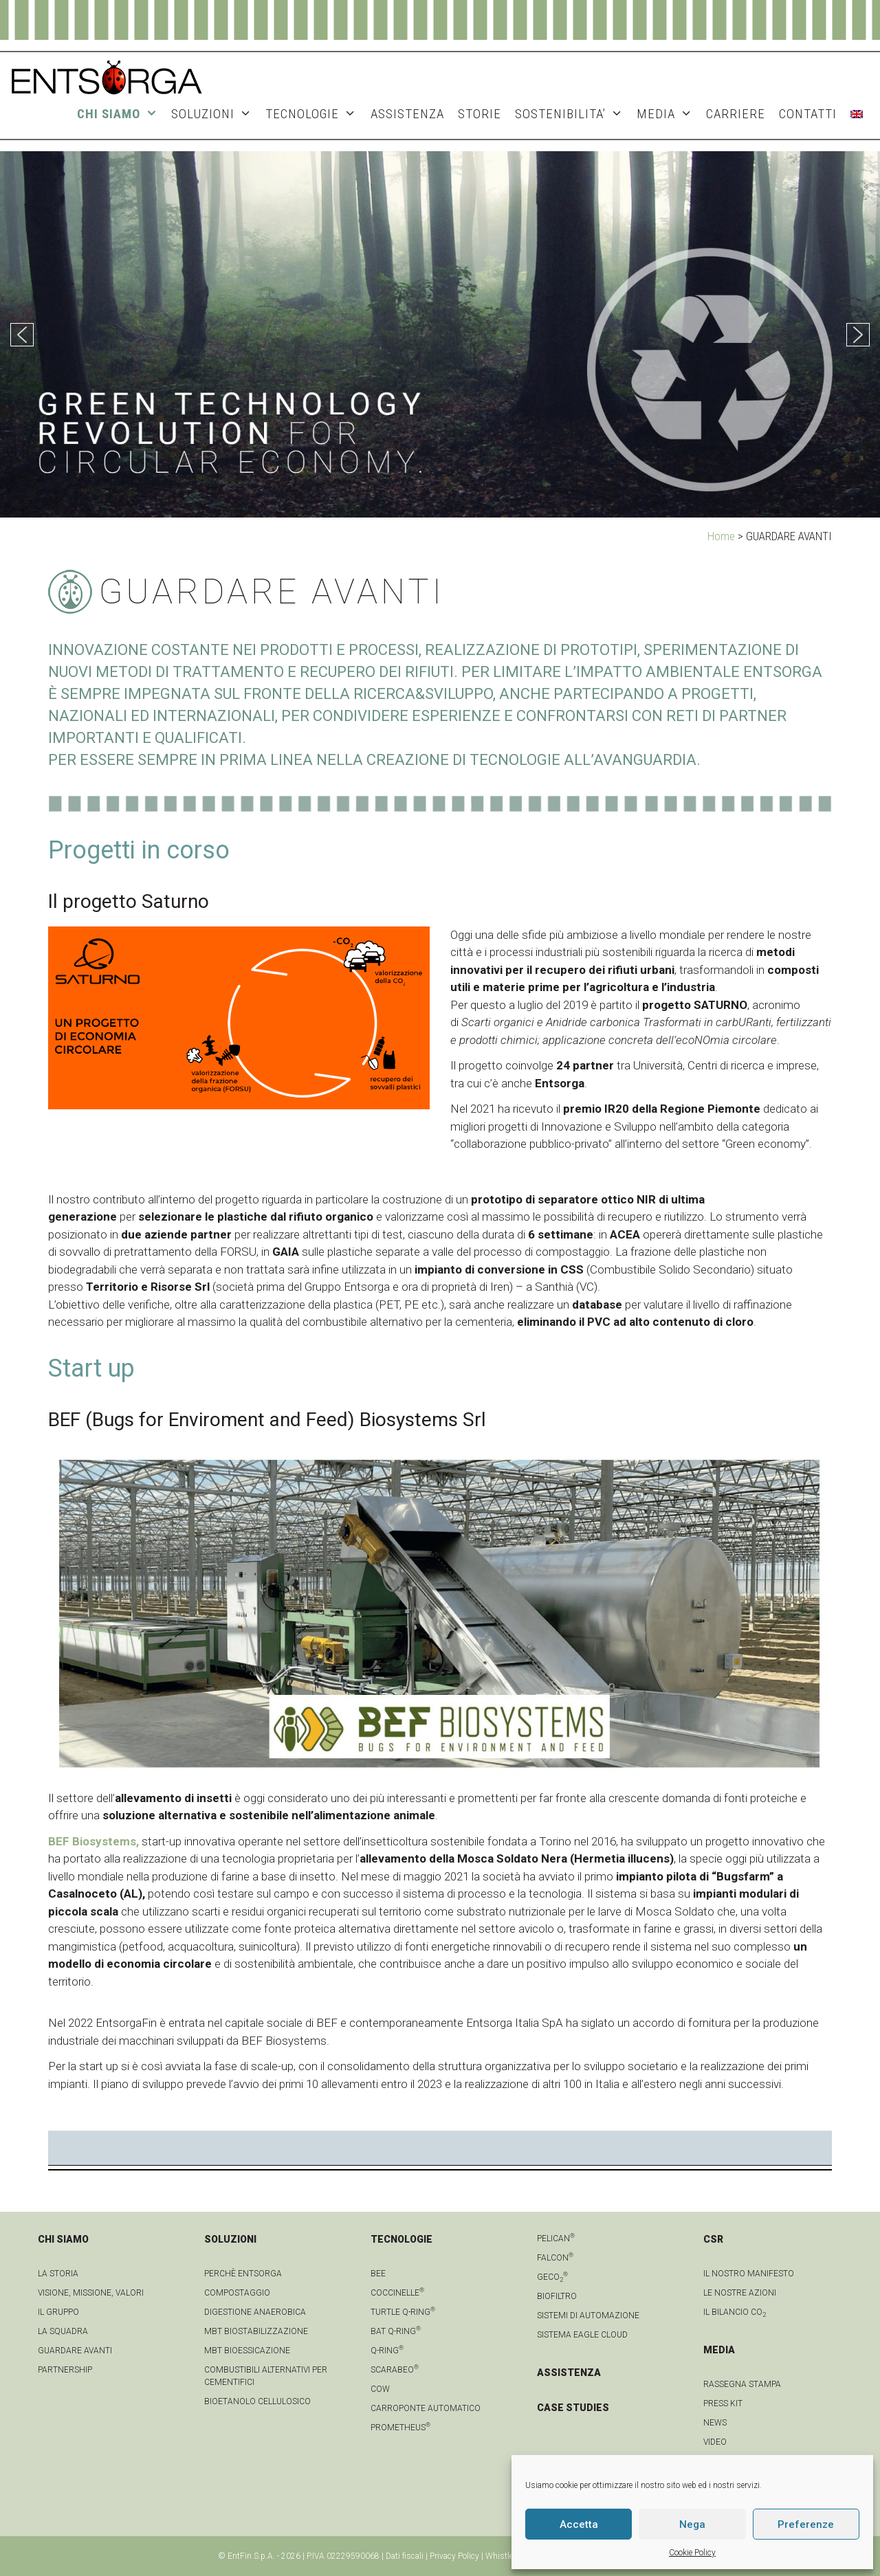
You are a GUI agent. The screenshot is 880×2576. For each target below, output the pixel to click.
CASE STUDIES (573, 2407)
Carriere (735, 114)
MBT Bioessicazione (247, 2350)
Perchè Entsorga (243, 2273)
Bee (378, 2273)
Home (721, 536)
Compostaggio (237, 2293)
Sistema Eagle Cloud (582, 2335)
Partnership (65, 2370)
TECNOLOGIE (314, 114)
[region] (440, 334)
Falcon (555, 2258)
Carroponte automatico (426, 2408)
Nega (692, 2524)
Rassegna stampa (742, 2384)
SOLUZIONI (214, 114)
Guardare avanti (75, 2350)
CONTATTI (808, 114)
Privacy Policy (454, 2556)
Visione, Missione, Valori (91, 2293)
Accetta (579, 2524)
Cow (380, 2389)
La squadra (63, 2331)
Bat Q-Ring (396, 2331)
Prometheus (400, 2427)
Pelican (556, 2238)
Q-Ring (387, 2350)
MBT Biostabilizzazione (256, 2331)
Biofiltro (557, 2296)
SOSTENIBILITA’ (572, 114)
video (715, 2442)
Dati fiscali (405, 2556)
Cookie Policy (692, 2552)
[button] (22, 334)
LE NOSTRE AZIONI (739, 2293)
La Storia (58, 2273)
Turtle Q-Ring (403, 2312)
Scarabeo (395, 2370)
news (715, 2423)
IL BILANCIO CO (734, 2312)
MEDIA (668, 114)
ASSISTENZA (407, 114)
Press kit (722, 2403)
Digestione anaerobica (255, 2312)
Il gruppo (58, 2312)
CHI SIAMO (120, 114)
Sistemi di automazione (588, 2315)
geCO (552, 2277)
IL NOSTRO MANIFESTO (748, 2273)
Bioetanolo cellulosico (257, 2401)
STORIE (479, 114)
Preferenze (806, 2524)
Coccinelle (397, 2293)
